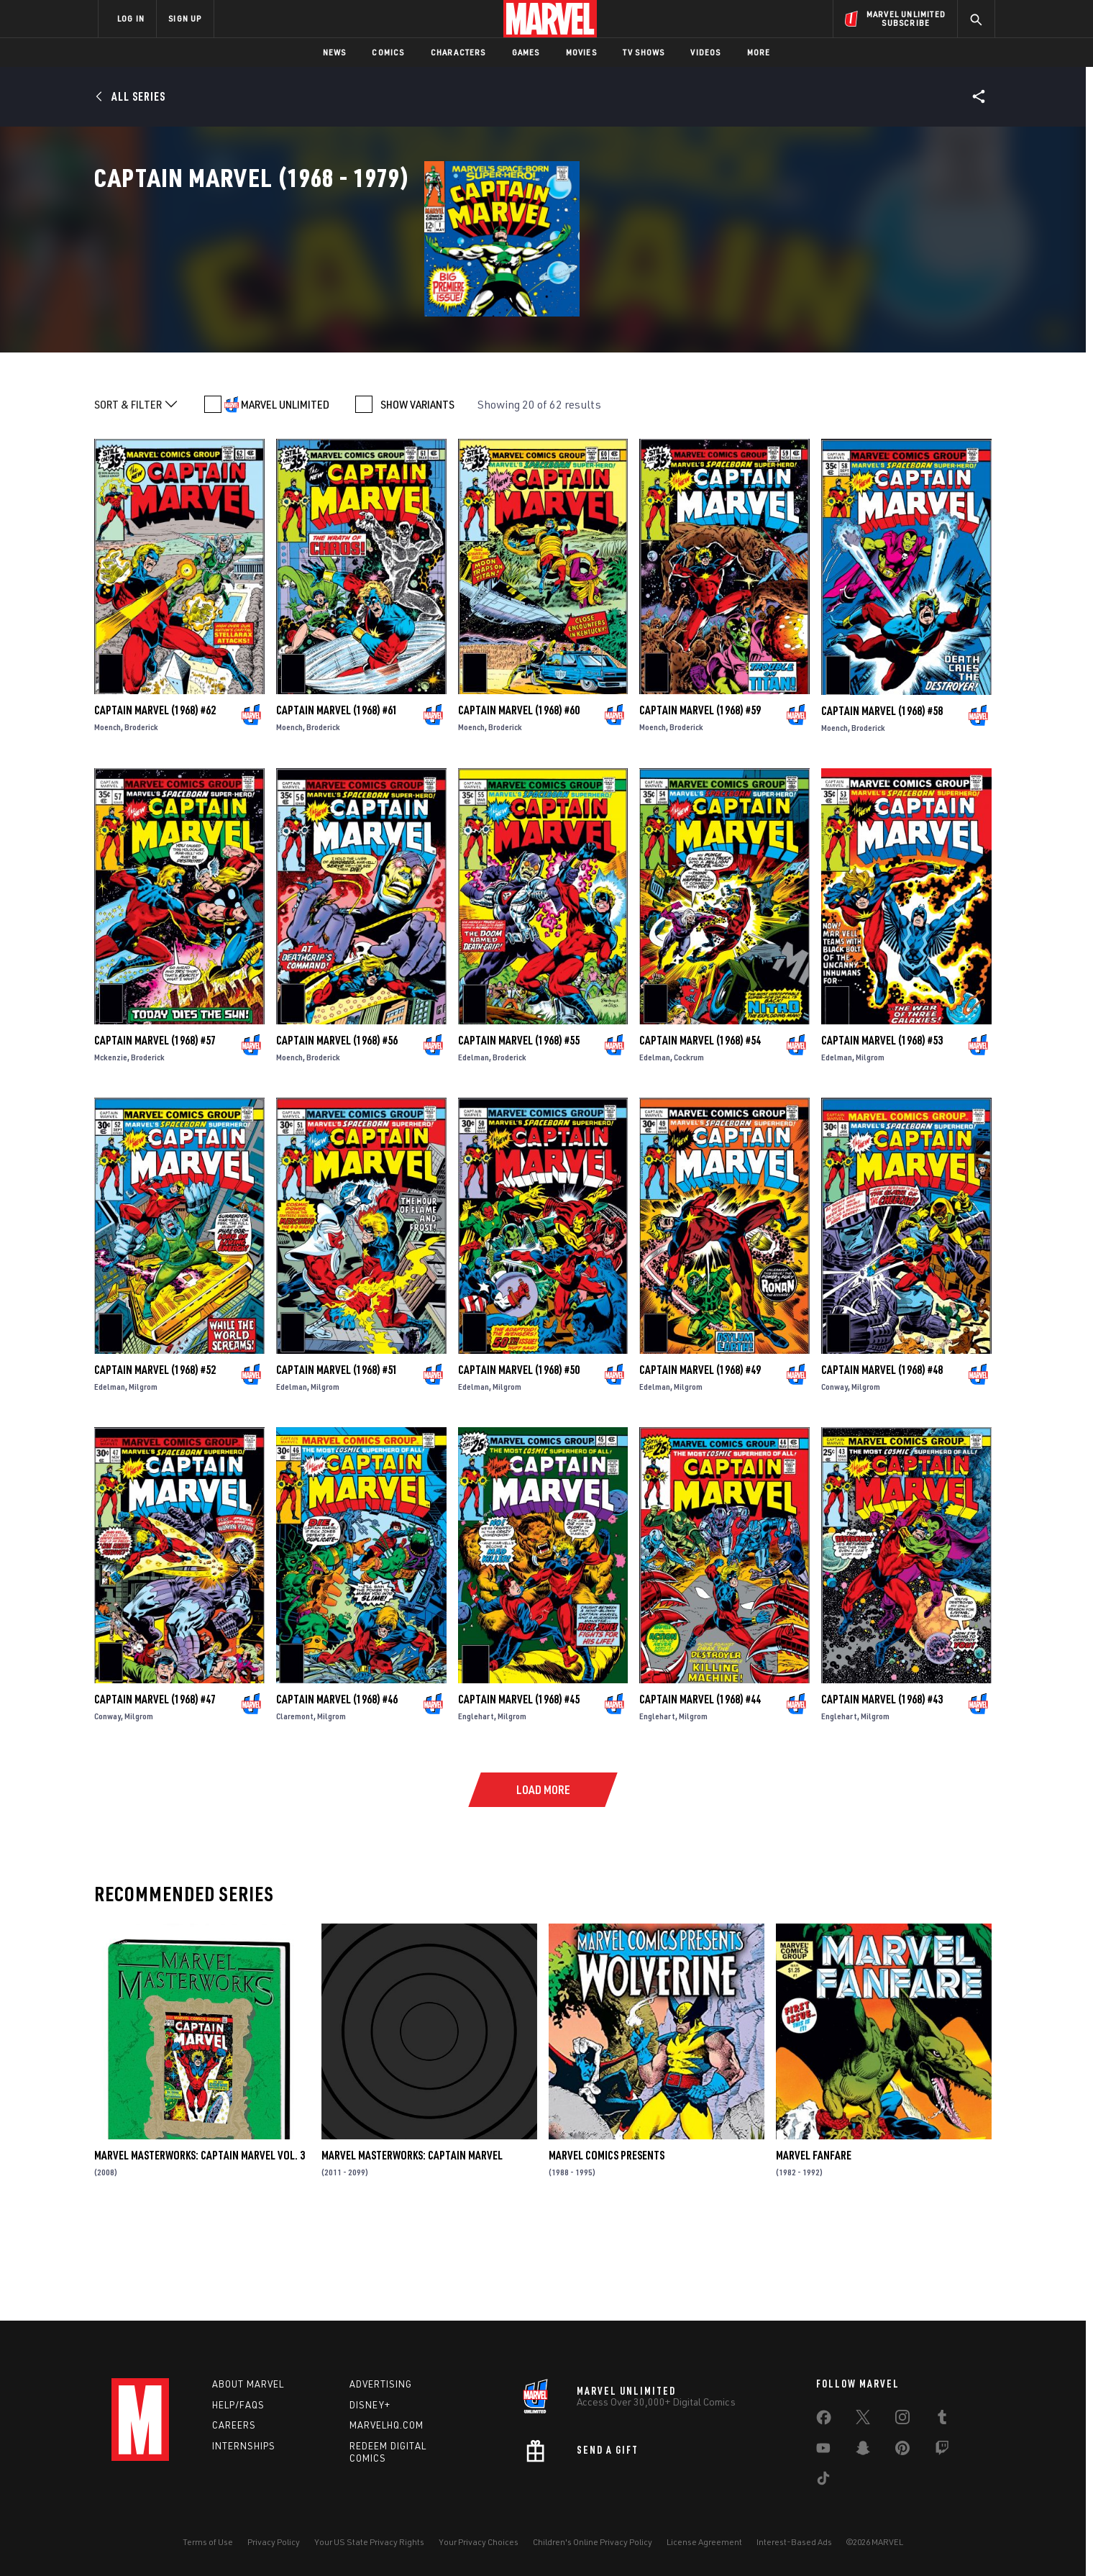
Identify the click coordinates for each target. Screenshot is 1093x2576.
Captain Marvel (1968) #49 (700, 1465)
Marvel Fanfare (813, 2251)
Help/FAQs (238, 2405)
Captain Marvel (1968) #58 (882, 806)
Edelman (473, 1152)
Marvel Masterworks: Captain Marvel (412, 2251)
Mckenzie (110, 1152)
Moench (107, 823)
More (759, 52)
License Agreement (704, 2541)
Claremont (295, 1811)
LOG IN (131, 18)
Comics (388, 52)
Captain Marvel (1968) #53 (882, 1136)
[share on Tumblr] (942, 2420)
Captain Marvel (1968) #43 (882, 1795)
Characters (458, 52)
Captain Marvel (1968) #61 (337, 806)
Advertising (380, 2384)
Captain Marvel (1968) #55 (519, 1136)
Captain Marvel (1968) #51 (337, 1465)
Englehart (476, 1811)
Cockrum (689, 1152)
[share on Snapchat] (863, 2451)
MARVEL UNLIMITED (285, 500)
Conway (834, 1482)
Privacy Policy (273, 2541)
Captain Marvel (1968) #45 (519, 1795)
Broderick (141, 823)
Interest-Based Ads (794, 2541)
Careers (234, 2425)
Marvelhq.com (386, 2425)
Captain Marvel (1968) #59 (700, 806)
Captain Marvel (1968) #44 (700, 1795)
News (335, 52)
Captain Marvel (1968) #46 (337, 1795)
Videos (705, 52)
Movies (581, 52)
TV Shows (644, 52)
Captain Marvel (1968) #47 (155, 1795)
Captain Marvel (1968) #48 (882, 1465)
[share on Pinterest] (902, 2451)
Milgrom (870, 1152)
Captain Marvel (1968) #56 (337, 1136)
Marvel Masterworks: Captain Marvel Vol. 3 (199, 2251)
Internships (243, 2446)
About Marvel (248, 2384)
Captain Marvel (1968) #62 (155, 806)
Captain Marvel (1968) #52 (155, 1465)
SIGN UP (184, 18)
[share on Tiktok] (823, 2481)
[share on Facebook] (823, 2420)
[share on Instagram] (902, 2420)
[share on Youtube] (823, 2451)
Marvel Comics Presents (606, 2251)
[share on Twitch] (942, 2451)
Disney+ (369, 2405)
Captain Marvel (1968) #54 (700, 1136)
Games (526, 52)
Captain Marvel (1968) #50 (519, 1465)
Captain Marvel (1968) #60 (519, 806)
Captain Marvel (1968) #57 (155, 1136)
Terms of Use (208, 2541)
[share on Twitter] (863, 2420)
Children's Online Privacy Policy (592, 2541)
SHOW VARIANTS (417, 500)
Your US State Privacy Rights (369, 2541)
